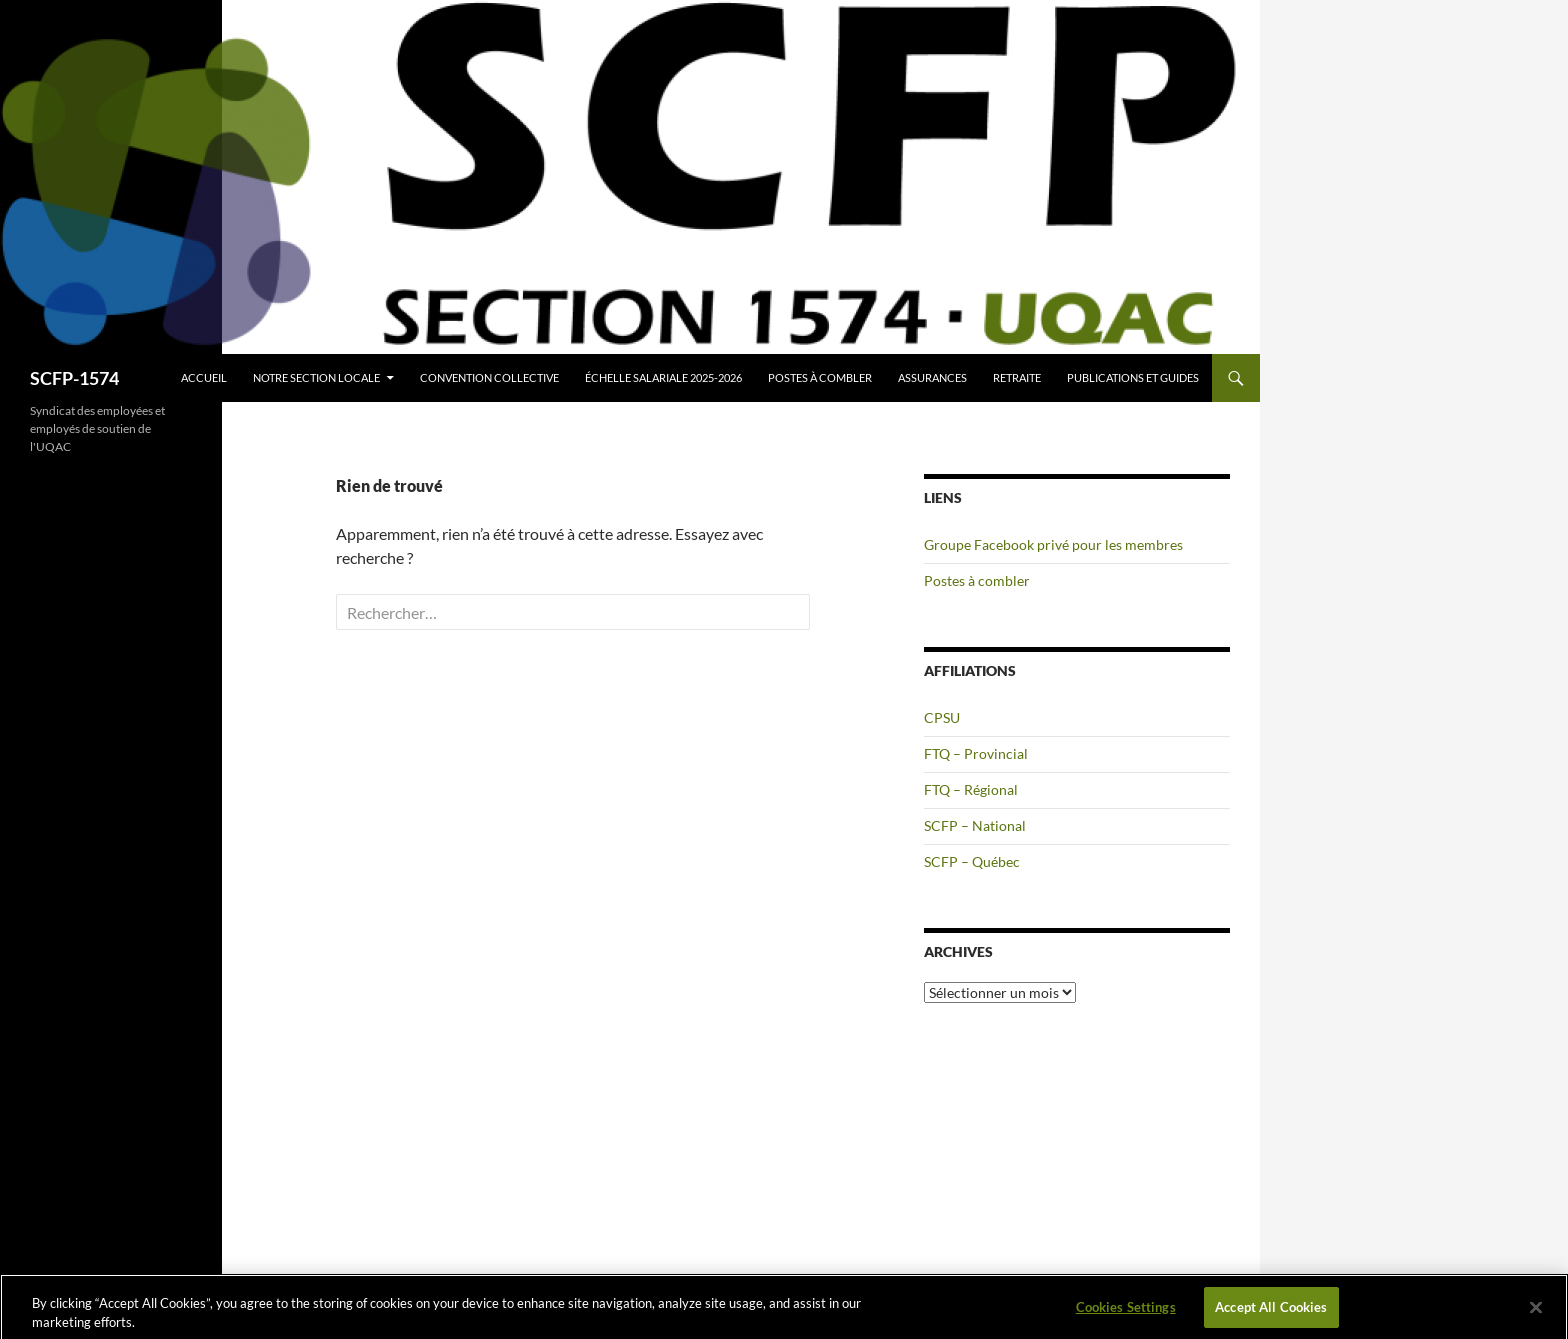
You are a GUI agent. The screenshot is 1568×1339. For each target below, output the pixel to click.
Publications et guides (1133, 377)
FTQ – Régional (971, 789)
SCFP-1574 (74, 378)
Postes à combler (820, 377)
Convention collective (489, 377)
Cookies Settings (1126, 1312)
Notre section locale (316, 377)
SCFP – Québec (972, 861)
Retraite (1017, 377)
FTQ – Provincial (976, 753)
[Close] (1536, 1313)
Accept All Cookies (1271, 1312)
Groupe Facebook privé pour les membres (1053, 544)
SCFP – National (975, 825)
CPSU (942, 717)
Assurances (932, 377)
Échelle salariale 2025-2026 (663, 377)
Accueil (204, 377)
